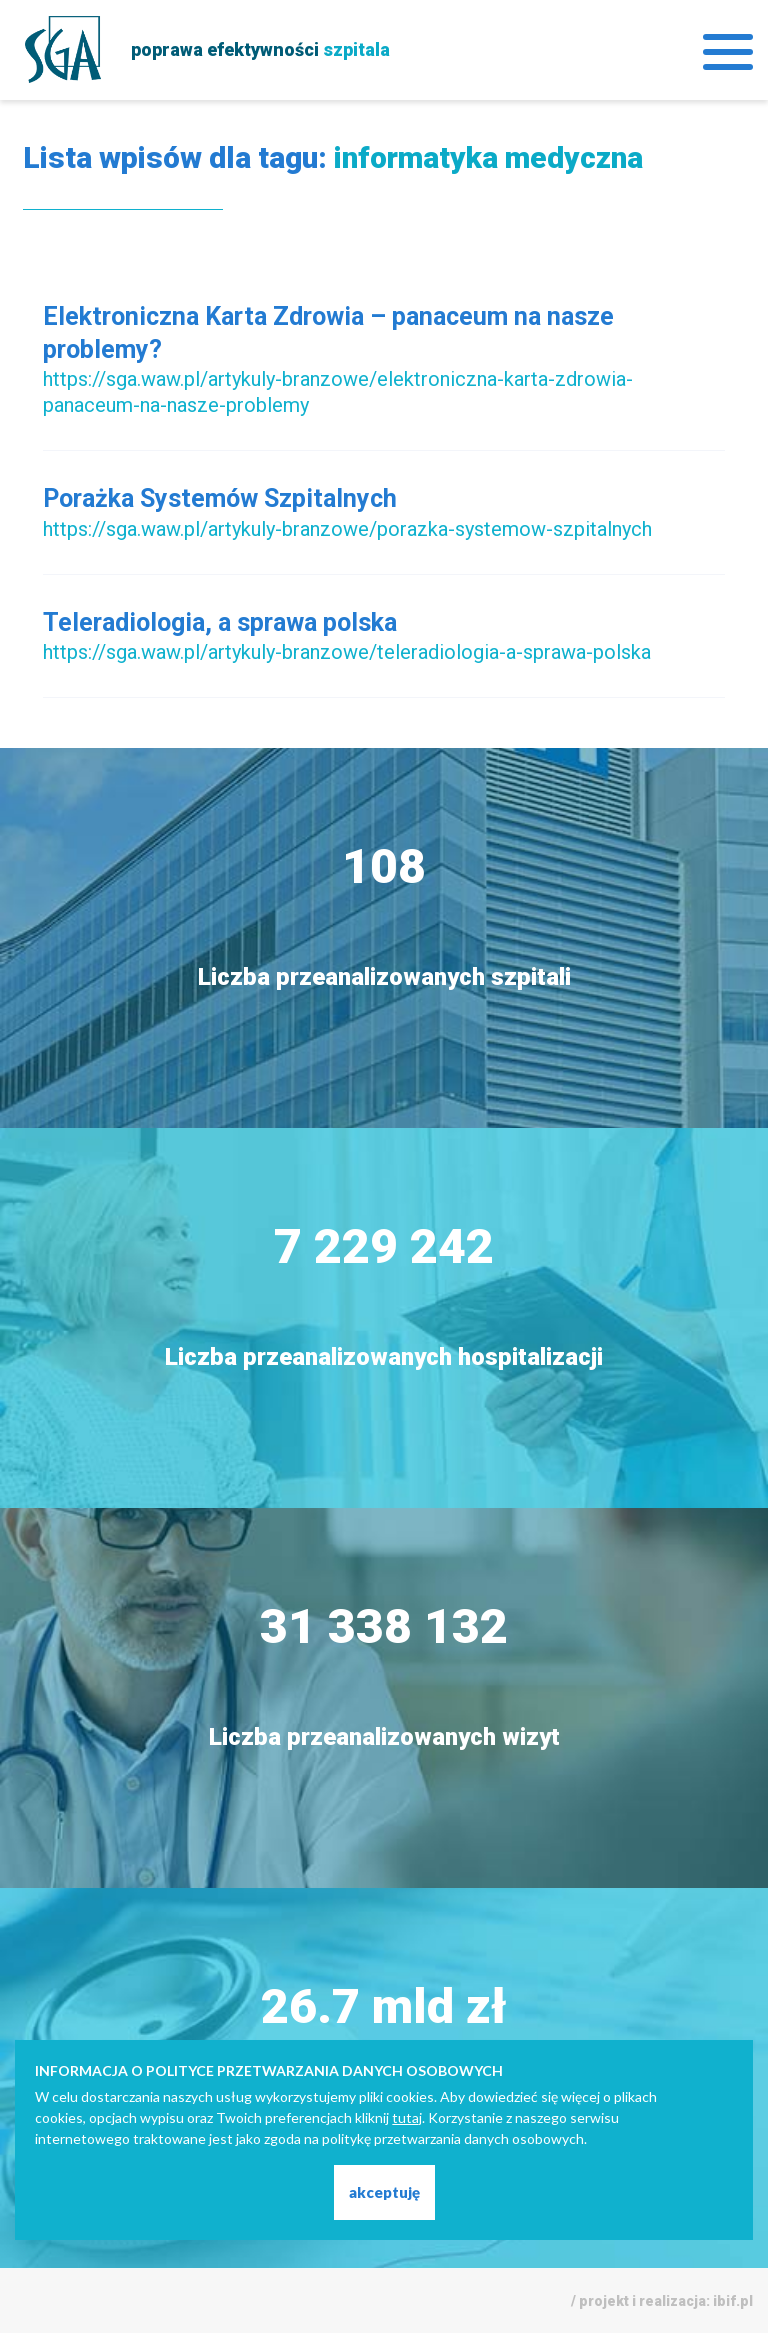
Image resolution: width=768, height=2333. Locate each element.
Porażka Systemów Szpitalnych (220, 498)
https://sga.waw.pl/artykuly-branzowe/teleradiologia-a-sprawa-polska (347, 652)
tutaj (407, 2117)
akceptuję (384, 2192)
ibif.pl (733, 2301)
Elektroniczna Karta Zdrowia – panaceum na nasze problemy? (328, 333)
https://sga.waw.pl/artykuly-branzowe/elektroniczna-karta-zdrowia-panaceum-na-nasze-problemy (338, 392)
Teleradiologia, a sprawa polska (220, 622)
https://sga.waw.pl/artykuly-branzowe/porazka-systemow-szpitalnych (347, 529)
